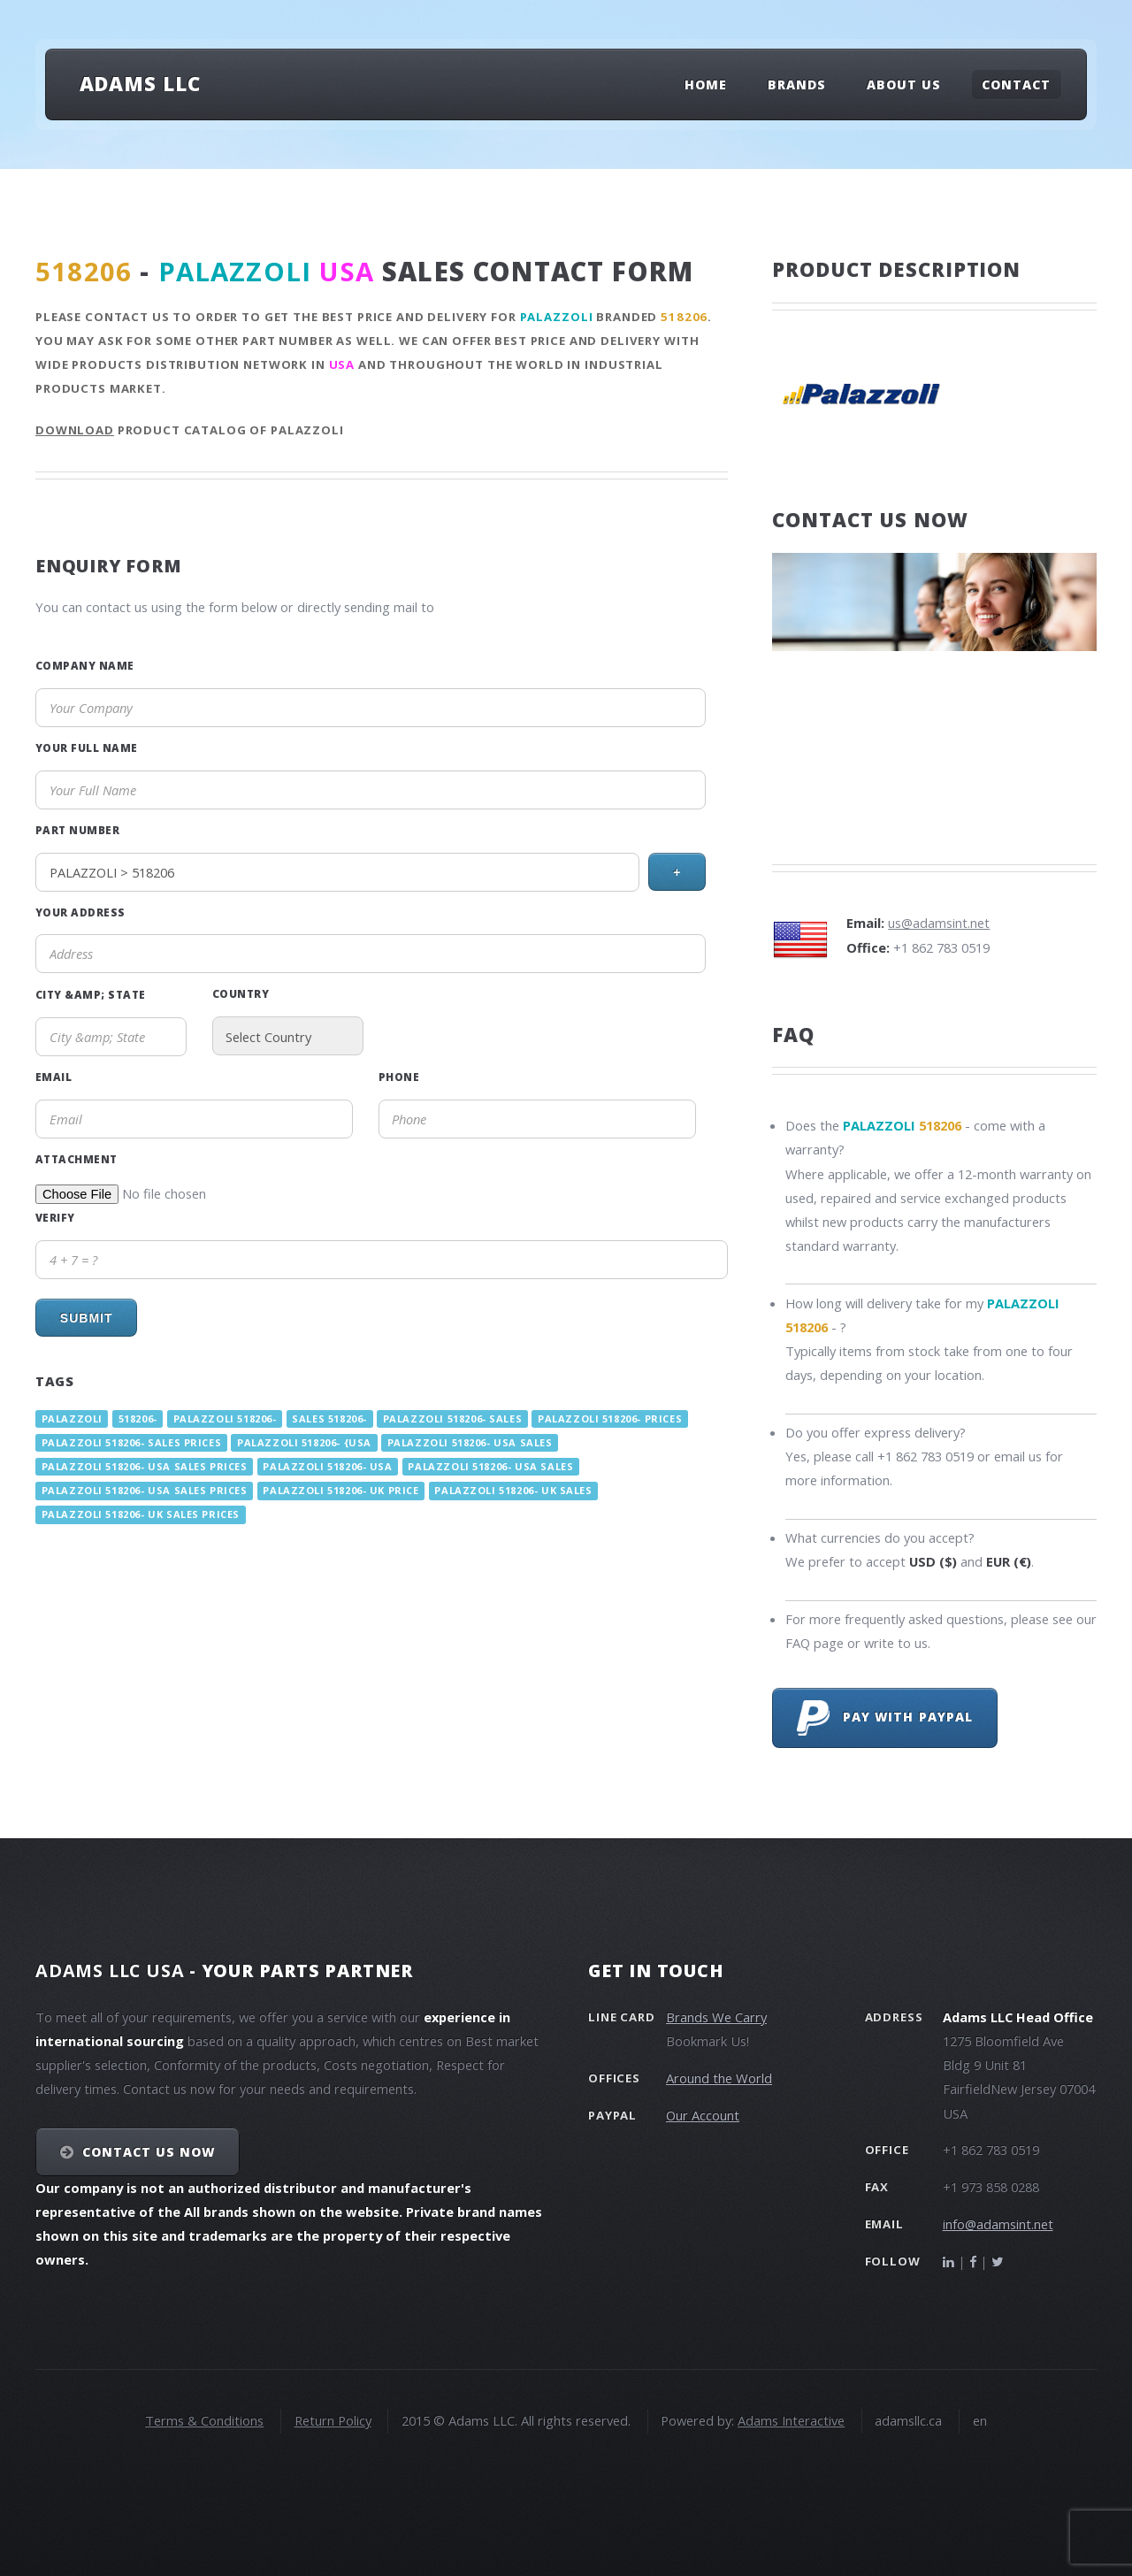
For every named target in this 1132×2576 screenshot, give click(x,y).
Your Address (80, 912)
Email (53, 1077)
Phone (399, 1077)
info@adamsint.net (998, 2224)
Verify (55, 1217)
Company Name (84, 665)
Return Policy (332, 2420)
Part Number (77, 830)
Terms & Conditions (204, 2420)
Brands (797, 84)
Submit (86, 1318)
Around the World (719, 2078)
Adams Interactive (791, 2420)
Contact (1016, 84)
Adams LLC (140, 83)
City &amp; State (90, 994)
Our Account (702, 2115)
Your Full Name (86, 747)
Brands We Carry (716, 2017)
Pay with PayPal (885, 1718)
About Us (904, 84)
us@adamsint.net (939, 923)
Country (240, 993)
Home (706, 84)
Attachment (76, 1159)
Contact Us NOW (149, 2151)
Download (74, 430)
